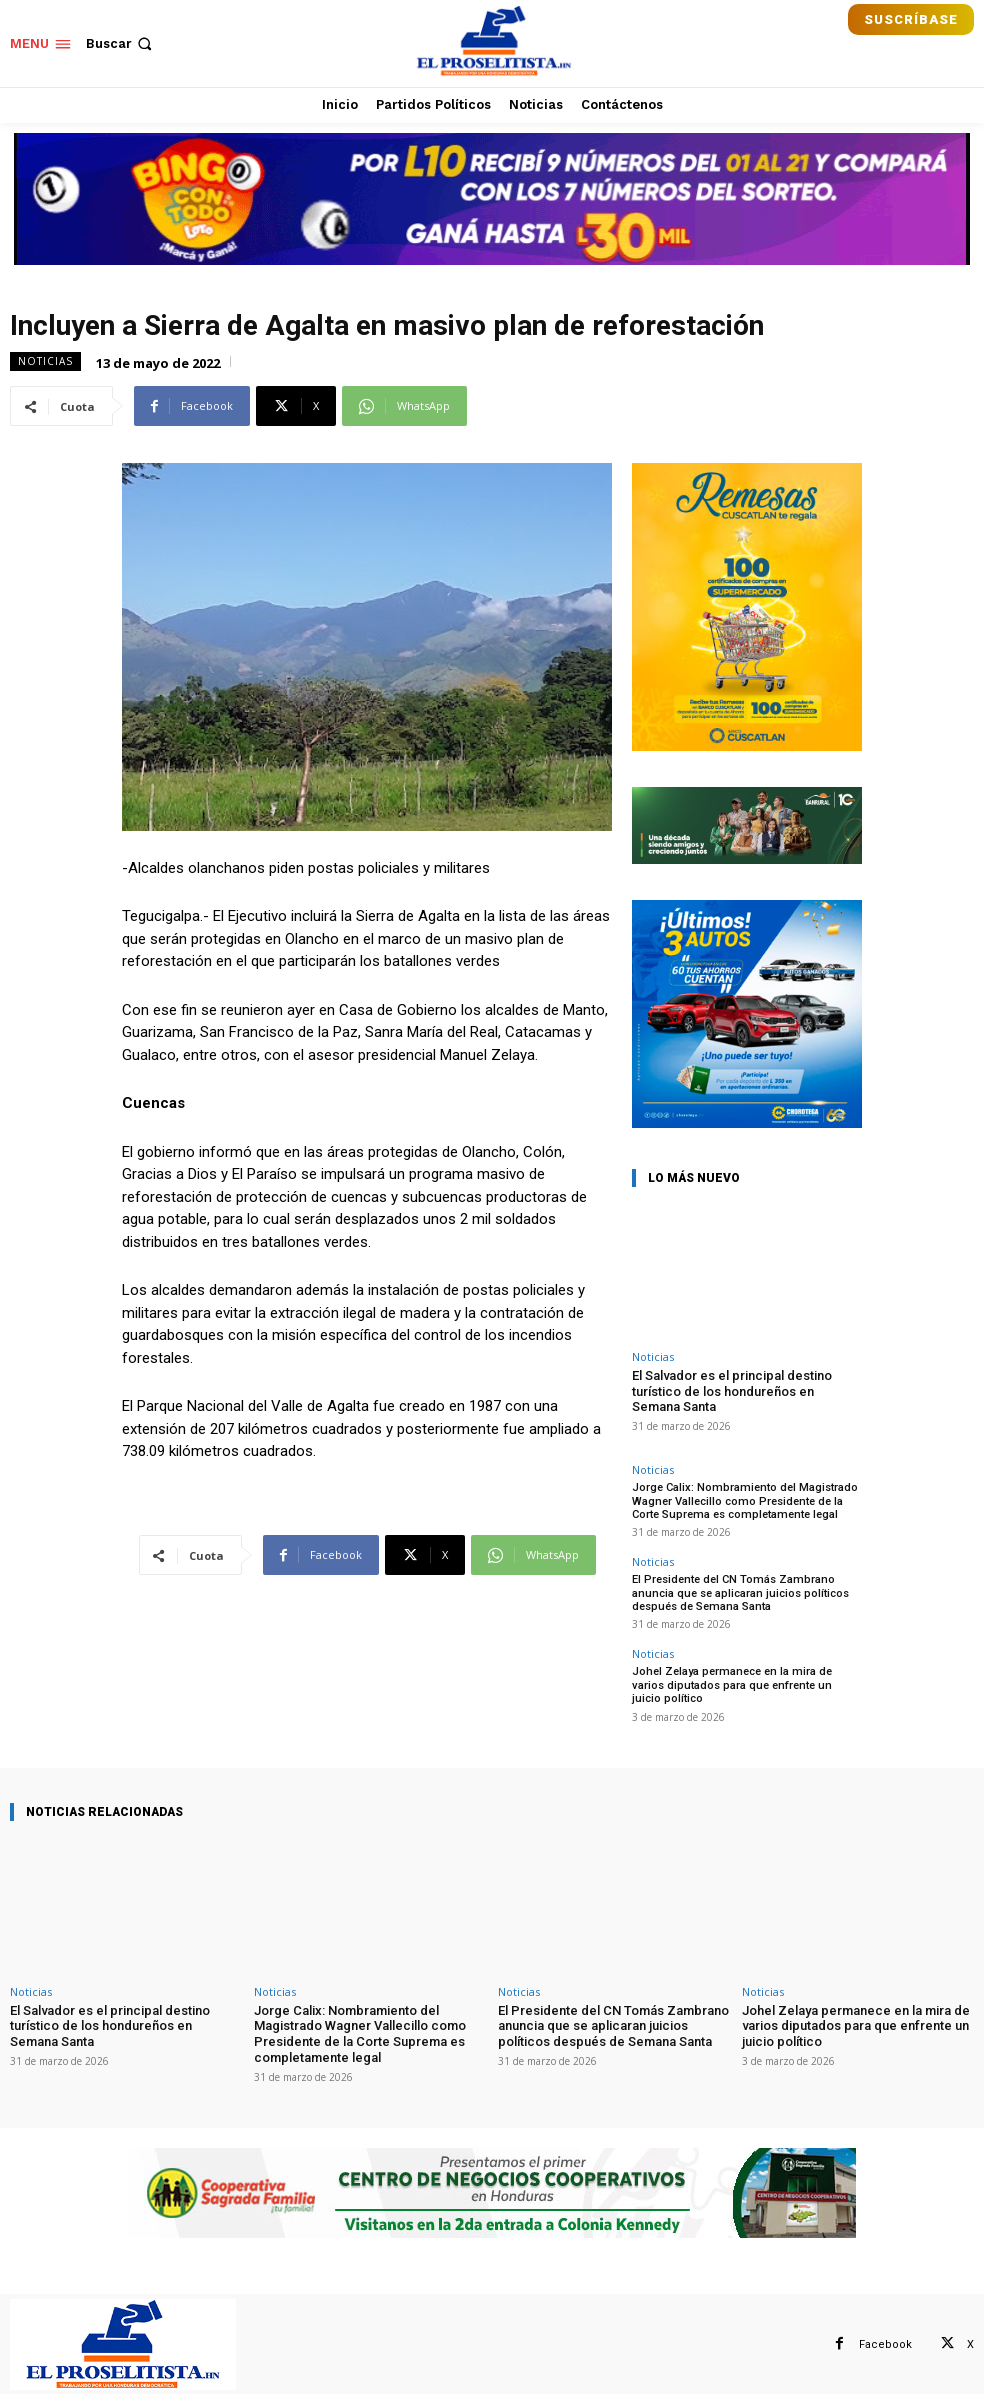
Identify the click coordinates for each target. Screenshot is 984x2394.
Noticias (45, 361)
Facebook (885, 2342)
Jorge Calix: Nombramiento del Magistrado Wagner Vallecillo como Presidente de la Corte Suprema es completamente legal (743, 1500)
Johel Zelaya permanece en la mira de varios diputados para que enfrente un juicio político (747, 1683)
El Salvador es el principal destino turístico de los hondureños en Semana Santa (732, 1391)
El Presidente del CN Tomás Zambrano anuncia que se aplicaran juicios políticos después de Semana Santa (740, 1591)
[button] (121, 43)
